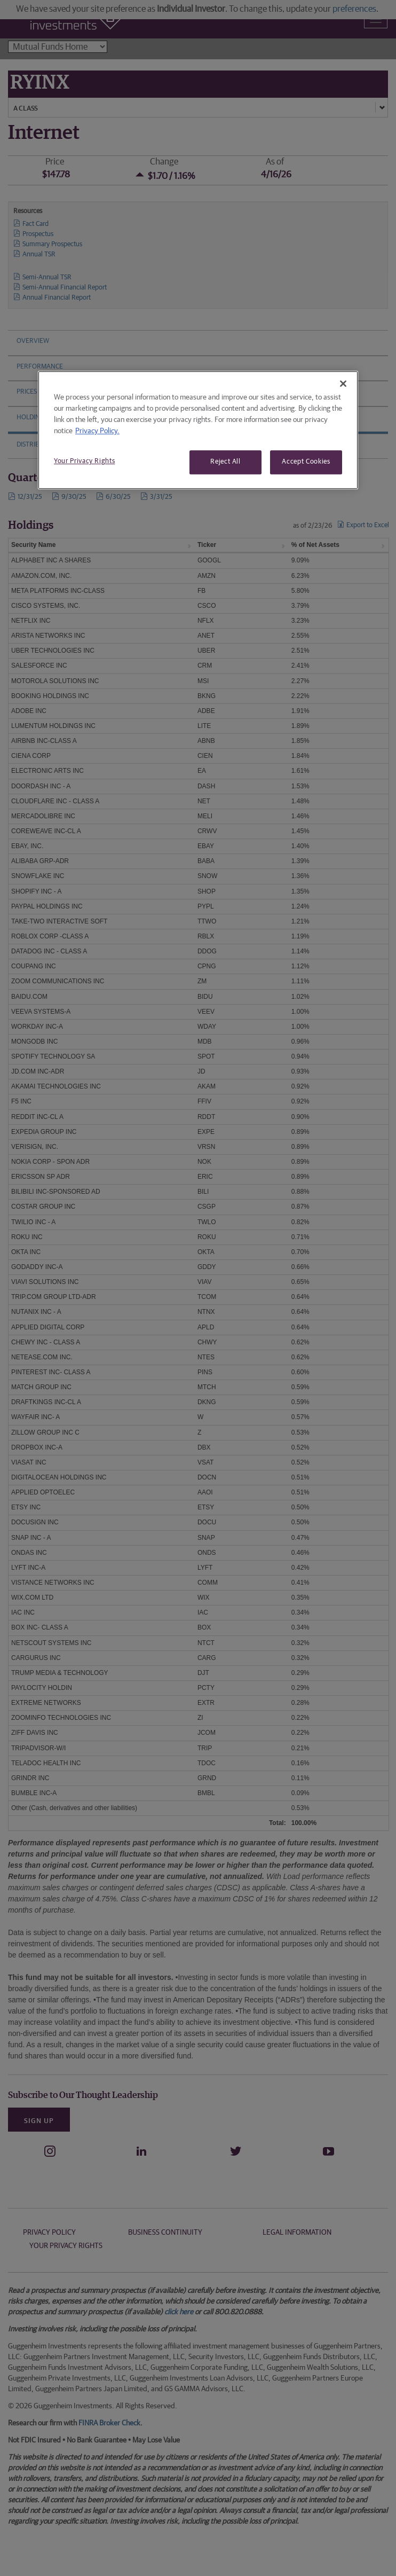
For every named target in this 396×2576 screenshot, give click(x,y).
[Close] (343, 384)
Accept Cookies (306, 462)
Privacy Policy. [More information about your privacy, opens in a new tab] (97, 431)
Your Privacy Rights (84, 461)
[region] (198, 430)
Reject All (225, 462)
